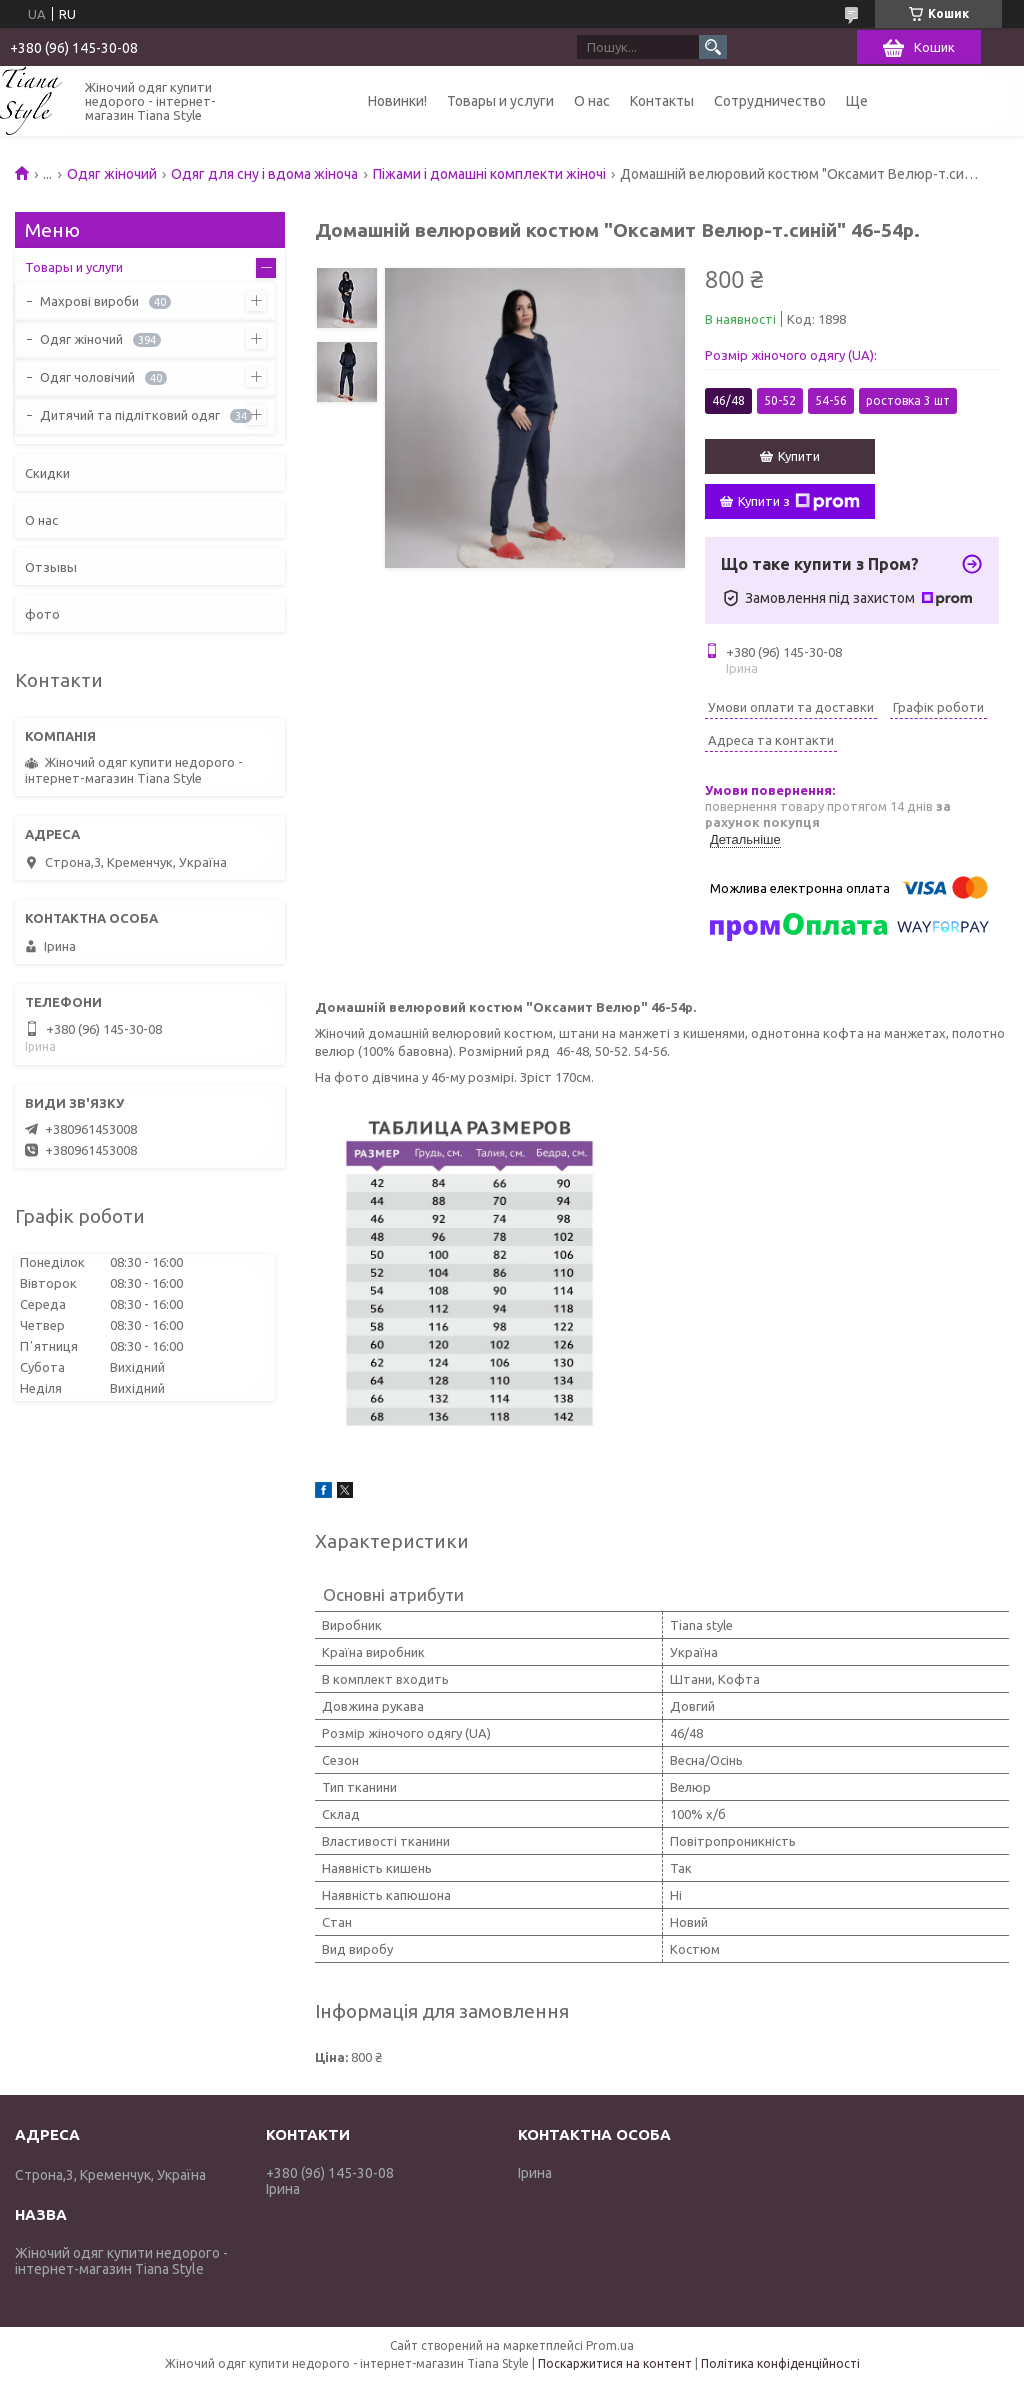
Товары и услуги (500, 101)
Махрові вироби (89, 301)
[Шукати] (713, 47)
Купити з (799, 502)
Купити (799, 456)
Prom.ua (610, 2345)
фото (42, 614)
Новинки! (397, 101)
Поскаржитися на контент (615, 2363)
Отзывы (51, 567)
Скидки (47, 473)
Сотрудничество (770, 101)
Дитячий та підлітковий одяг (130, 415)
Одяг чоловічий (87, 377)
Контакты (662, 101)
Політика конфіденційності (780, 2363)
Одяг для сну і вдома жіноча (264, 174)
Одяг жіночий (112, 174)
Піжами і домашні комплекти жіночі (489, 174)
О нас (592, 101)
